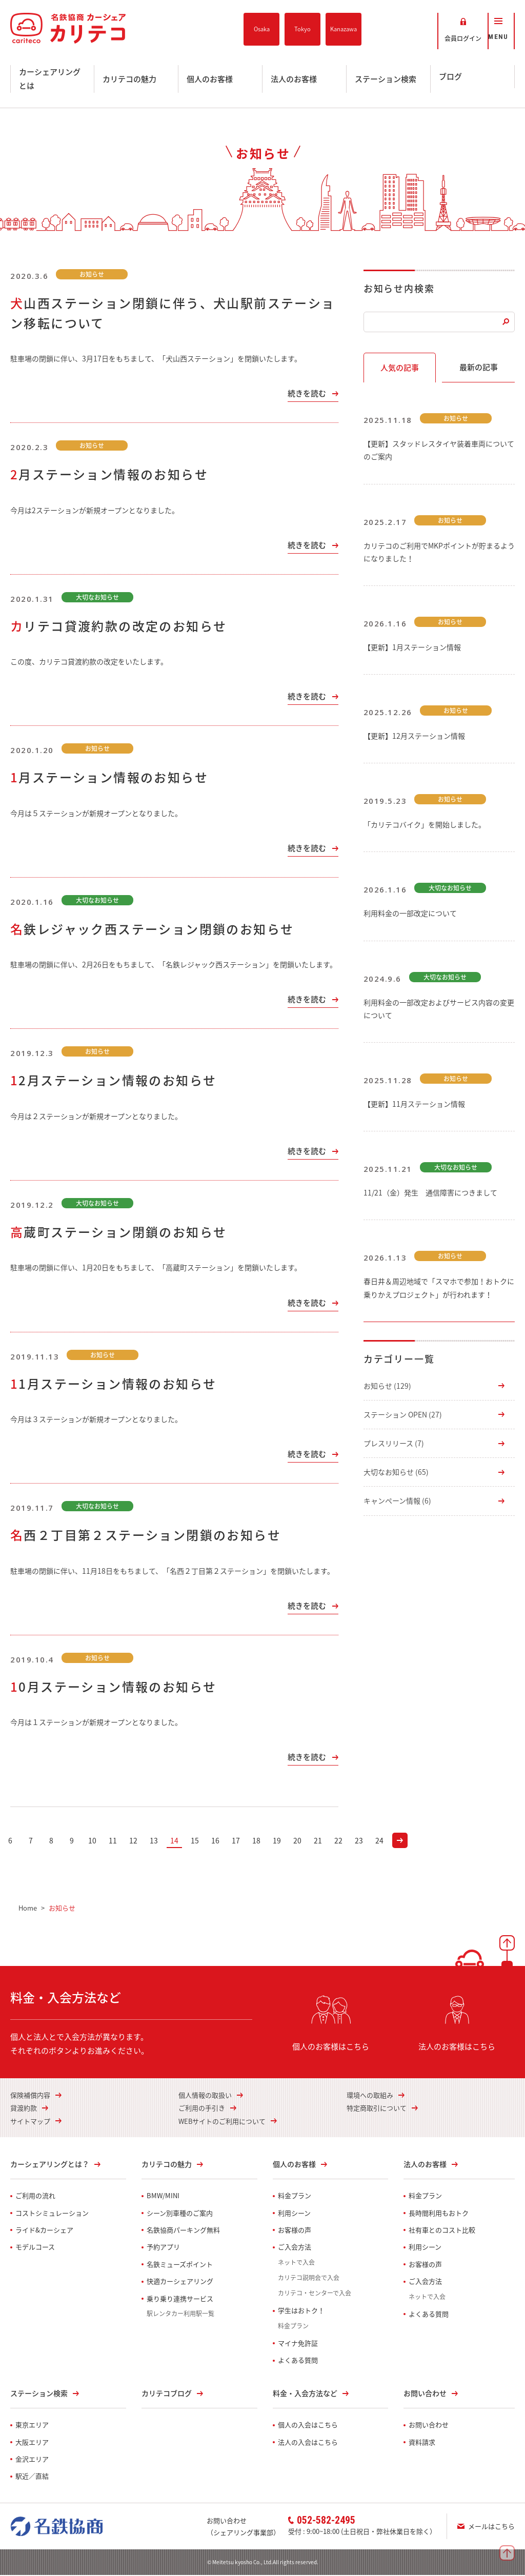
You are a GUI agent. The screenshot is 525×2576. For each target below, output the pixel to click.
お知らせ (387, 1387)
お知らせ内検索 (399, 289)
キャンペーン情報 (397, 1501)
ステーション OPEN (403, 1415)
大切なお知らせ (396, 1473)
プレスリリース (394, 1444)
